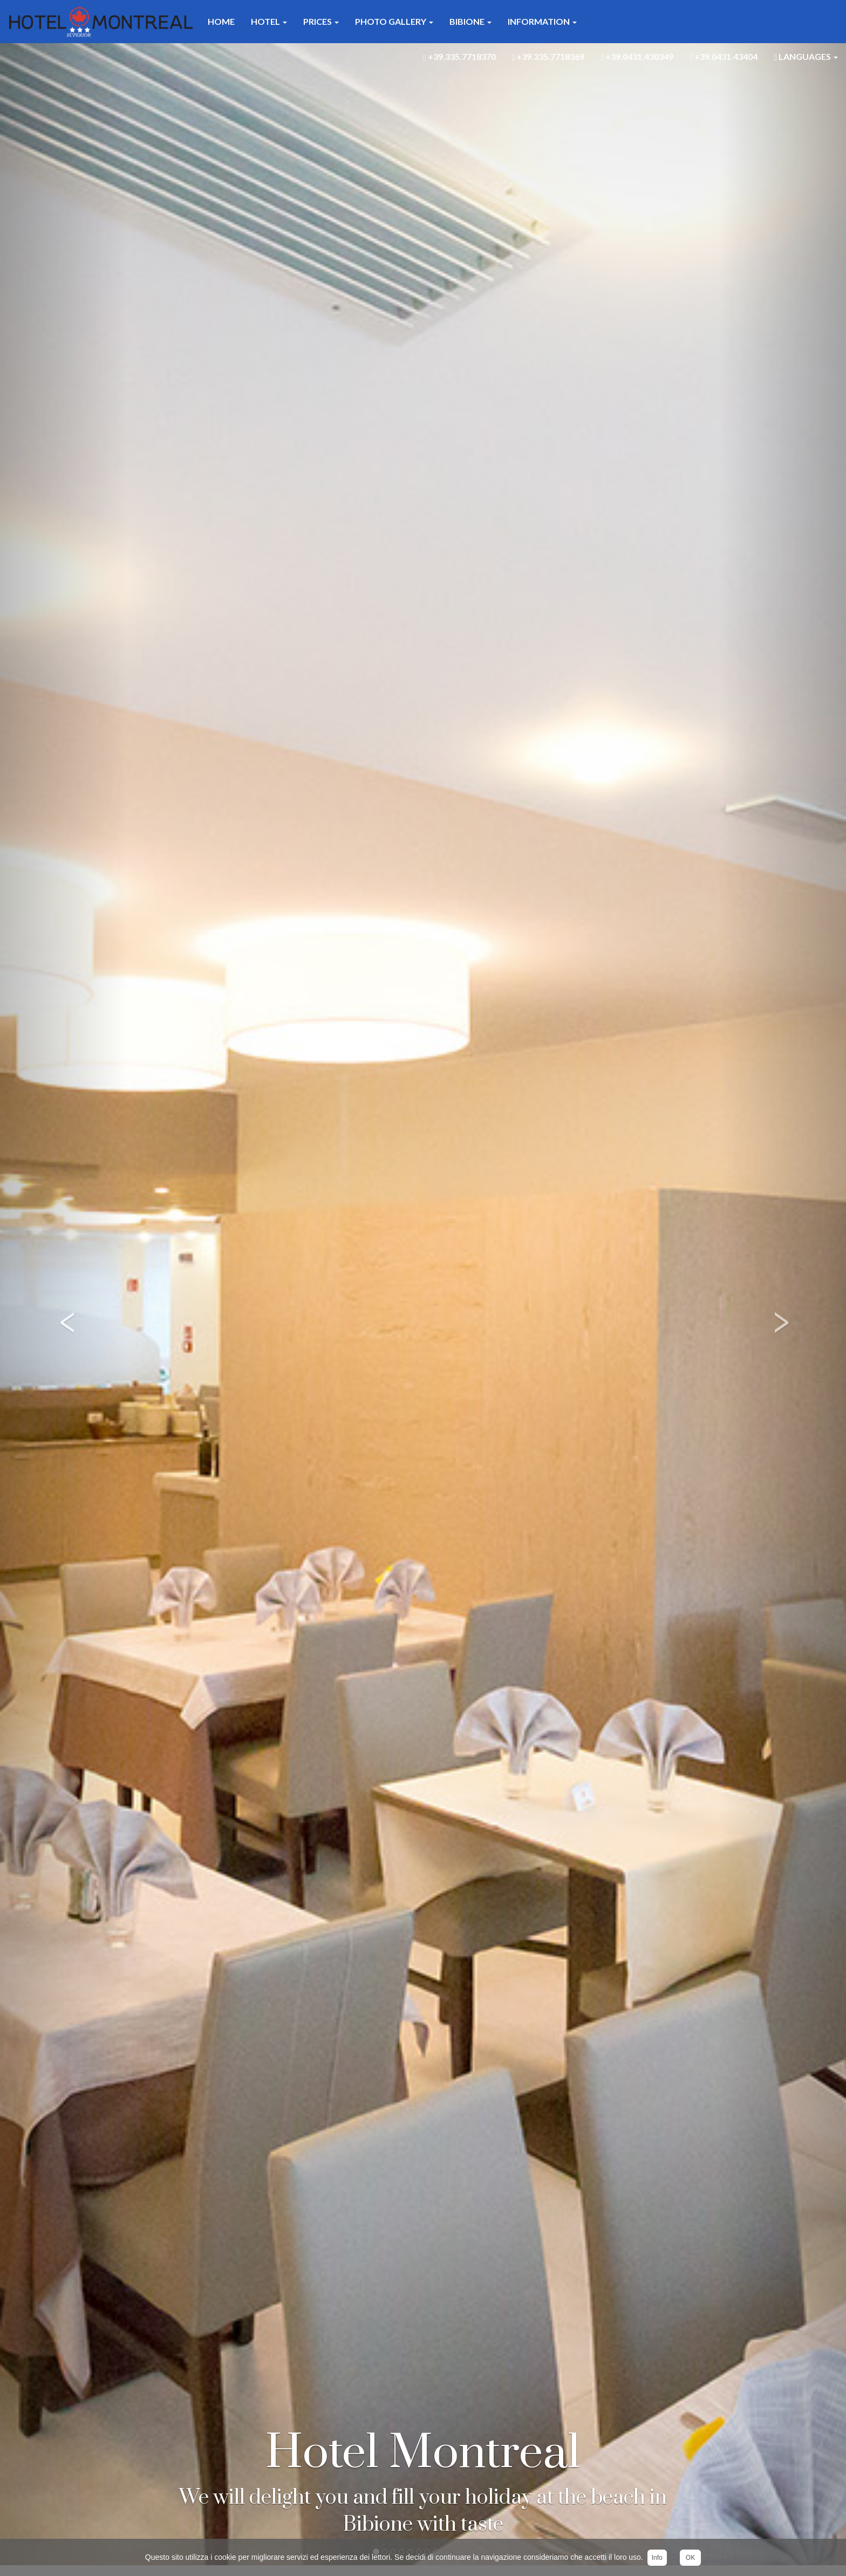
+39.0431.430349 (637, 56)
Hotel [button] (269, 21)
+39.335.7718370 (459, 56)
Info (657, 2557)
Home (221, 21)
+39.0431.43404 (724, 56)
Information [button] (542, 21)
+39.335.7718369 (548, 56)
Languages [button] (806, 56)
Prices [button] (321, 21)
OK (690, 2557)
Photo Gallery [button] (394, 21)
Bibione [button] (470, 21)
